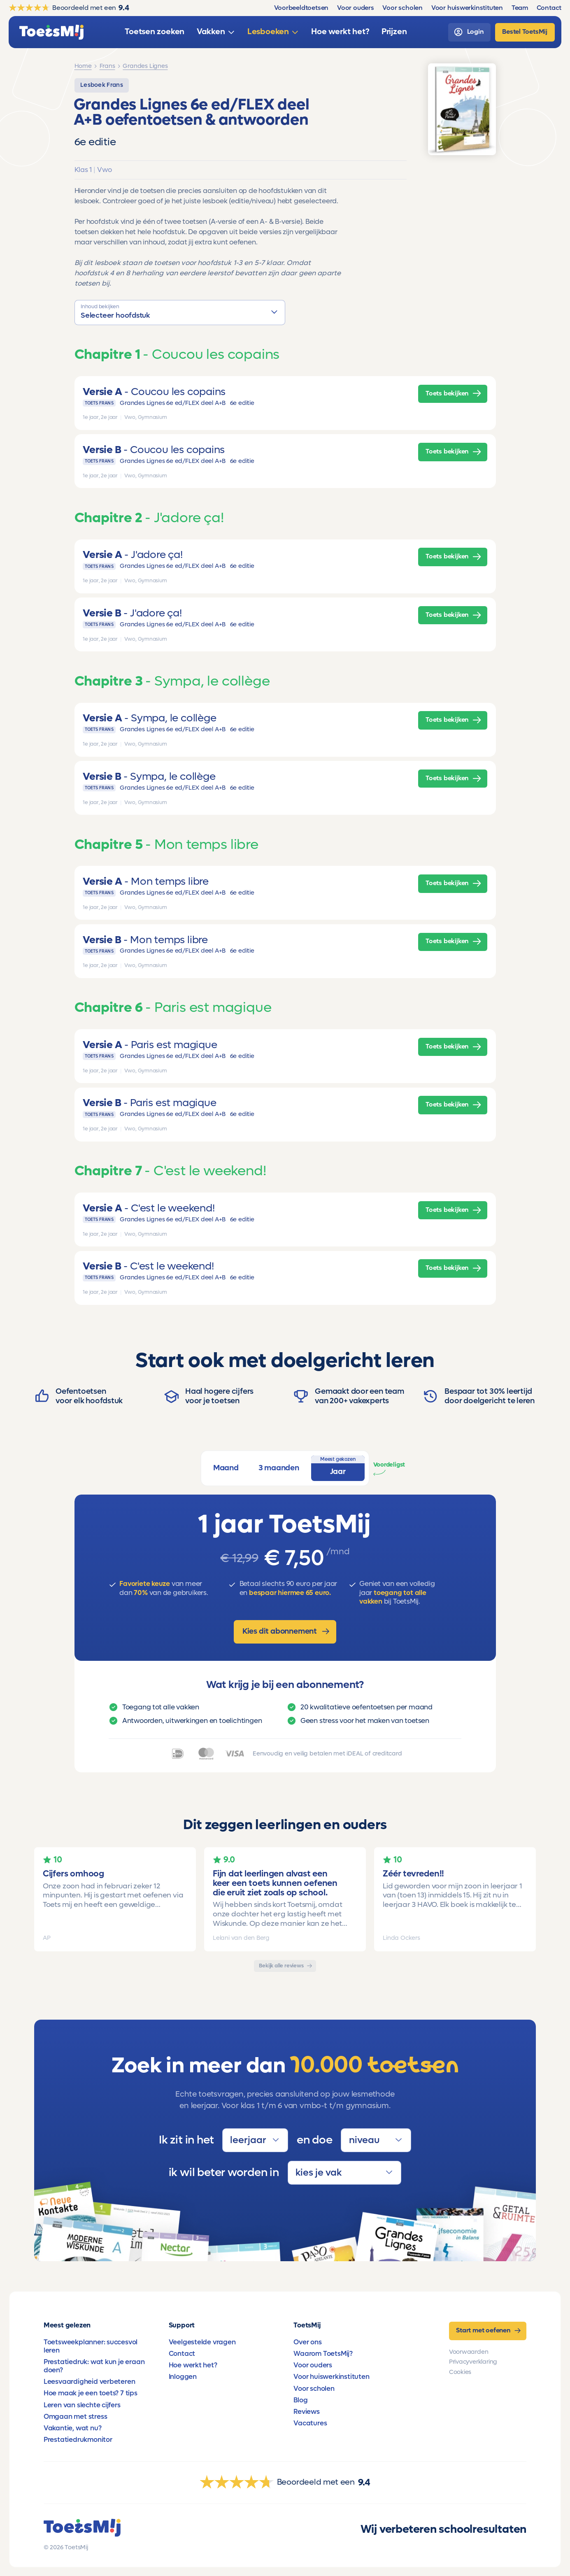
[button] (179, 312)
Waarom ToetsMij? (323, 2353)
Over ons (307, 2342)
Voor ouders (312, 2365)
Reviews (306, 2411)
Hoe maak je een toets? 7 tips (90, 2393)
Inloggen (183, 2376)
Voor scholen (314, 2388)
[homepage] (51, 32)
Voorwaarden (469, 2352)
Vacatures (310, 2423)
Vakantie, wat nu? (72, 2428)
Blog (300, 2400)
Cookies (460, 2372)
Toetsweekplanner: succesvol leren (90, 2346)
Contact (182, 2353)
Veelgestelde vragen (202, 2342)
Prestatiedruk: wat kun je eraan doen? (94, 2366)
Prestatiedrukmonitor (78, 2439)
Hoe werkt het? (193, 2365)
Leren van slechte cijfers (82, 2405)
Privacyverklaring (473, 2362)
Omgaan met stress (75, 2416)
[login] (469, 32)
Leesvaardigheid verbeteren (89, 2381)
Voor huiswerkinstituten (331, 2376)
